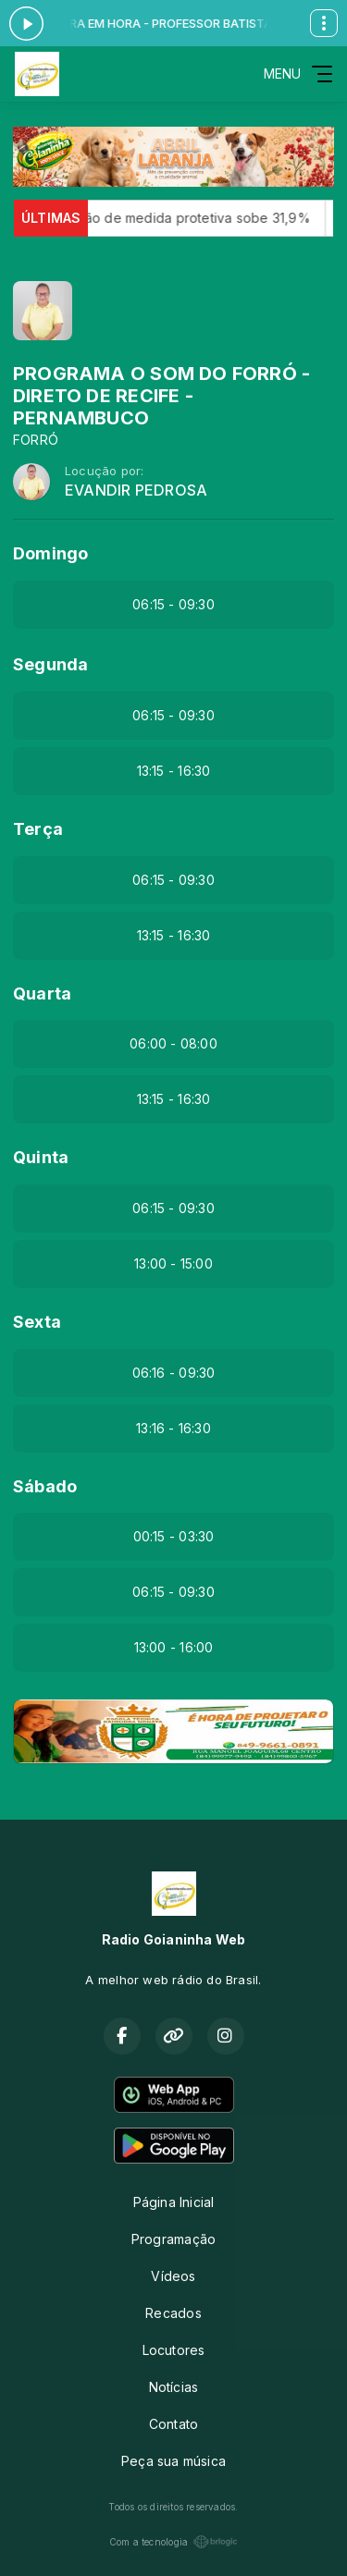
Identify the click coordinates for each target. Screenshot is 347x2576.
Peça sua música (173, 2461)
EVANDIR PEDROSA (136, 490)
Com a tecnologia (173, 2541)
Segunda (50, 664)
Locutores (174, 2350)
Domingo (50, 553)
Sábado (45, 1486)
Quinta (40, 1157)
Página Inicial (174, 2202)
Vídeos (173, 2276)
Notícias (174, 2387)
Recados (173, 2313)
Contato (173, 2424)
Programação (173, 2239)
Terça (38, 829)
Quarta (42, 993)
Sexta (37, 1321)
